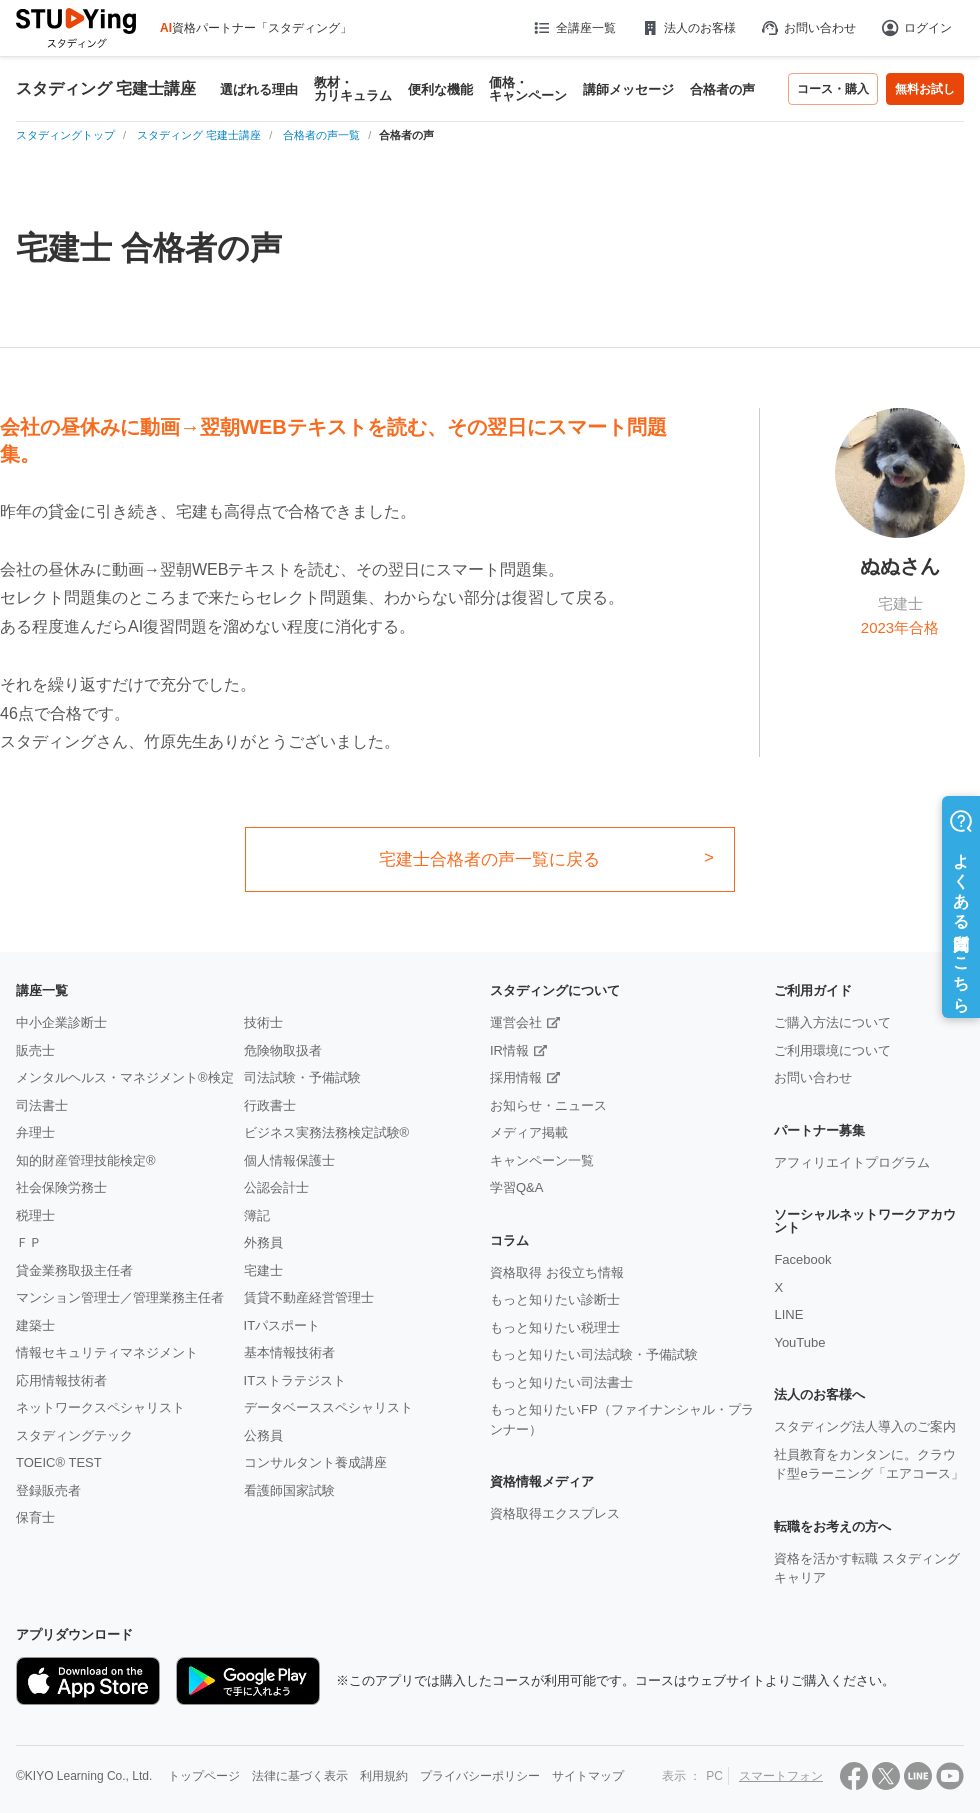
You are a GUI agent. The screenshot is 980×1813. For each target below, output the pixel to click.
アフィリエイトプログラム (852, 1162)
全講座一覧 (573, 28)
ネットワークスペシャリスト (100, 1407)
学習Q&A (516, 1187)
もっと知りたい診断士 (555, 1299)
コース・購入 (833, 89)
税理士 (35, 1215)
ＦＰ (29, 1242)
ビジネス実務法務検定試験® (327, 1132)
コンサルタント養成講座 (315, 1462)
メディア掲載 (529, 1132)
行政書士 (270, 1105)
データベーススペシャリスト (328, 1407)
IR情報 (509, 1050)
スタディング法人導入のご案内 (865, 1426)
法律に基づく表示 (300, 1776)
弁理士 (35, 1132)
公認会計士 (276, 1187)
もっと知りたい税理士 (555, 1327)
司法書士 (42, 1105)
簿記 (257, 1215)
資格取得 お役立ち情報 (557, 1272)
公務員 (263, 1435)
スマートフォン (781, 1776)
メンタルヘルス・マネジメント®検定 (125, 1077)
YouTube (799, 1342)
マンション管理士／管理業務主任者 (120, 1297)
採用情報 (516, 1077)
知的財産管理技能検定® (86, 1160)
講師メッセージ (628, 89)
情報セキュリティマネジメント (107, 1352)
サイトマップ (588, 1776)
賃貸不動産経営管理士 (309, 1297)
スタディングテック (74, 1435)
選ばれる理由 (259, 89)
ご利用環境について (832, 1050)
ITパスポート (282, 1325)
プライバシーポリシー (480, 1776)
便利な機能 (440, 89)
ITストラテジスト (295, 1380)
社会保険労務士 (61, 1187)
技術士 (263, 1022)
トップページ (204, 1776)
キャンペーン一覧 (542, 1160)
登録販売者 (48, 1490)
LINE (788, 1314)
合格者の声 (722, 89)
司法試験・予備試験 (302, 1077)
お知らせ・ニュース (548, 1105)
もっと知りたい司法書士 (561, 1382)
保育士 (35, 1517)
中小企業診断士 (61, 1022)
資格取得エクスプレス (555, 1513)
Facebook (802, 1259)
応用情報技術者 (61, 1380)
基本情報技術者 (289, 1352)
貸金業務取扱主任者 (74, 1270)
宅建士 (263, 1270)
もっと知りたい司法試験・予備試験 (594, 1354)
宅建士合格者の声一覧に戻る (489, 859)
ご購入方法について (832, 1022)
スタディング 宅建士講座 (106, 89)
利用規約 (384, 1776)
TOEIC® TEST (59, 1462)
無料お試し (925, 89)
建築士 (35, 1325)
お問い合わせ (808, 28)
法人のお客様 (688, 28)
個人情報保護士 (289, 1160)
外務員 (263, 1242)
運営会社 (516, 1022)
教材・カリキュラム (353, 89)
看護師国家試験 (289, 1490)
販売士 (35, 1050)
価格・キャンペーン (528, 89)
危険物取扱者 (283, 1050)
